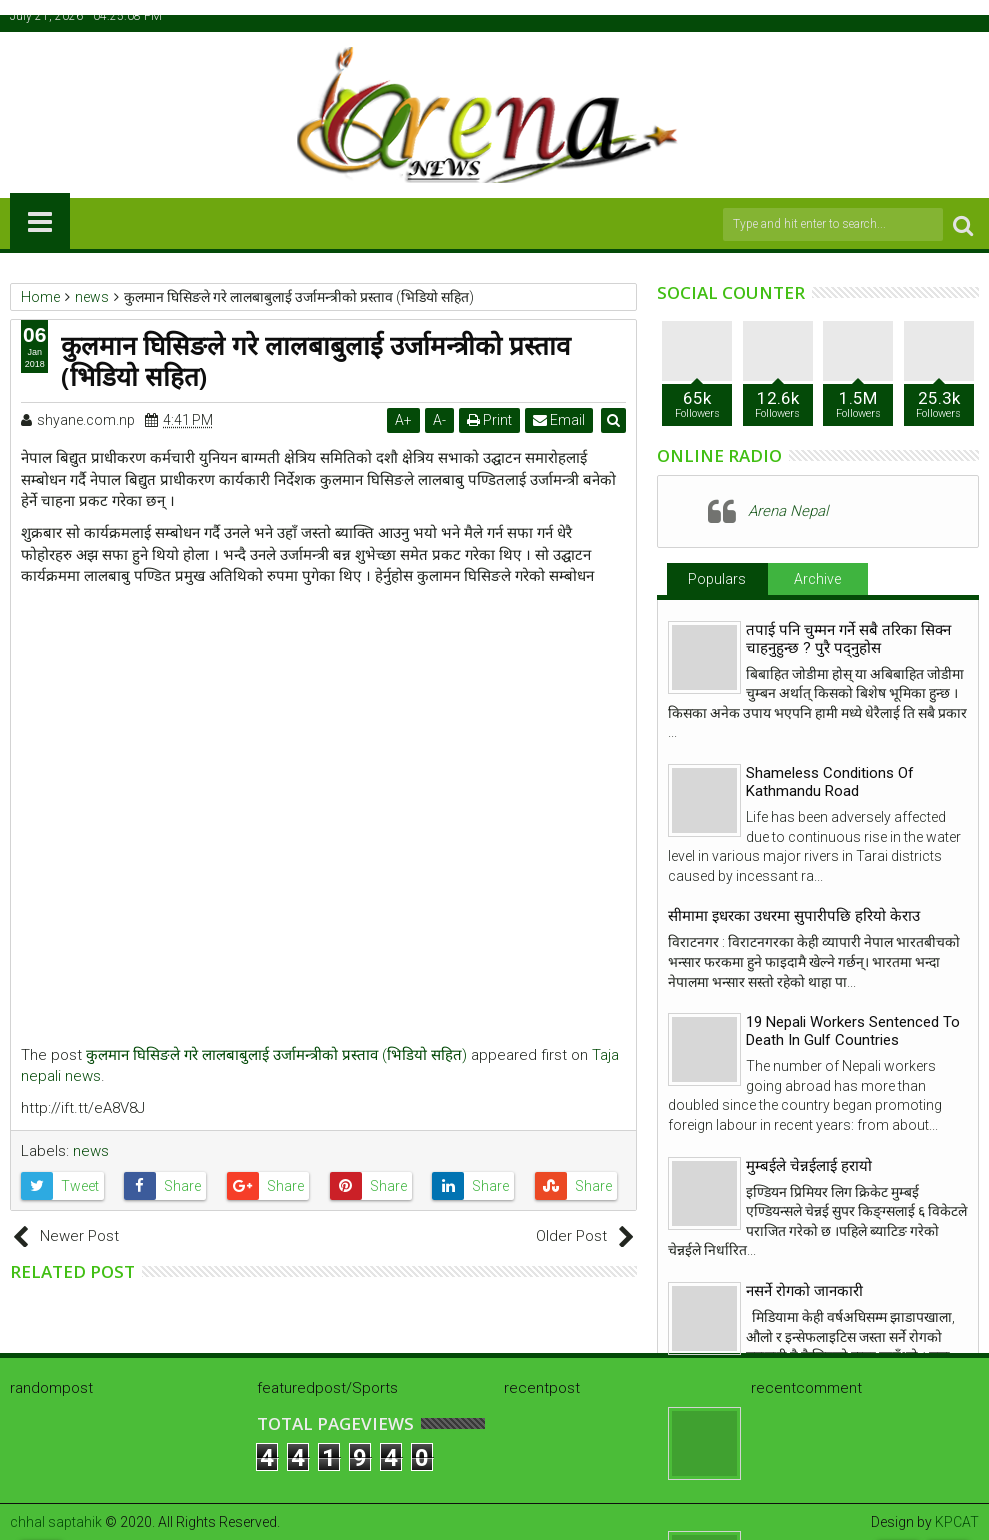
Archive (817, 579)
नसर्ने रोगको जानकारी (804, 1291)
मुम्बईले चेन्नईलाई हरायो (809, 1166)
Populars (717, 579)
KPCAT (957, 1522)
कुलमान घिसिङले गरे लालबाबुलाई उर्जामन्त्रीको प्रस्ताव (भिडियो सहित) (276, 1055)
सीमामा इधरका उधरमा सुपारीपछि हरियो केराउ (794, 916)
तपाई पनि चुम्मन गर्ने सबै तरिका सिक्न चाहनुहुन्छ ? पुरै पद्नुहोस (848, 639)
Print (490, 420)
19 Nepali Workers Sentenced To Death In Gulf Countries (853, 1031)
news (91, 1151)
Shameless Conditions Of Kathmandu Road (830, 782)
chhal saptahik (56, 1522)
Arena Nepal (788, 511)
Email (560, 420)
